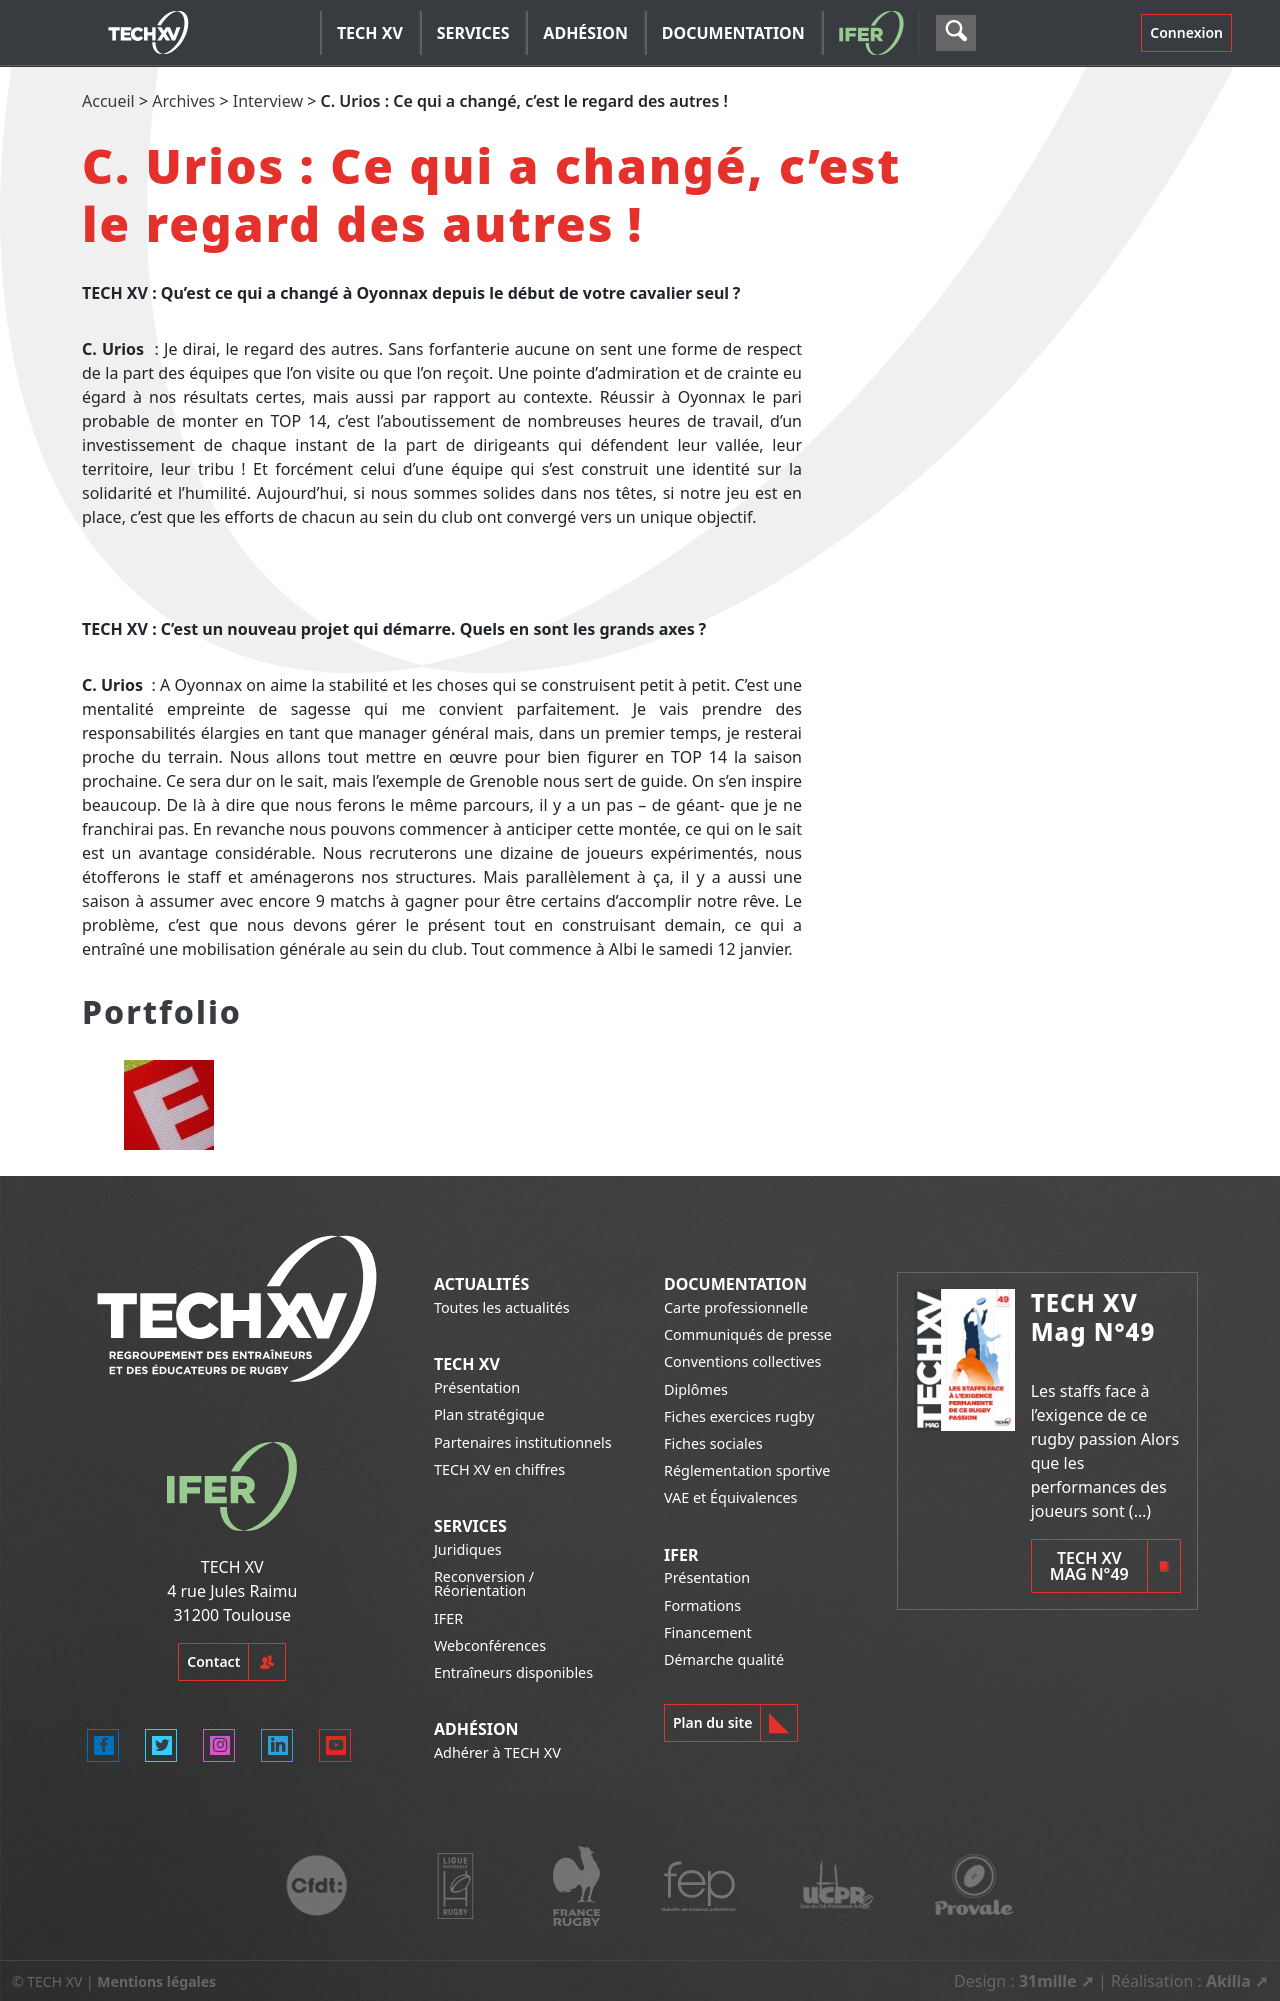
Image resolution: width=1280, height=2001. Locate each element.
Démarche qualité (724, 1659)
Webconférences (490, 1645)
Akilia (1228, 1981)
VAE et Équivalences (731, 1497)
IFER (448, 1618)
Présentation (477, 1387)
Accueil (108, 101)
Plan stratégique (489, 1414)
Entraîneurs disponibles (513, 1672)
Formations (702, 1605)
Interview (268, 101)
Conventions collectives (742, 1361)
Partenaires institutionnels (523, 1442)
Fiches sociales (713, 1443)
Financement (708, 1632)
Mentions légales (156, 1981)
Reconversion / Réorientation (484, 1583)
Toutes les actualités (502, 1307)
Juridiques (468, 1549)
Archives (183, 101)
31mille (1048, 1981)
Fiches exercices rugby (739, 1416)
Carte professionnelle (736, 1307)
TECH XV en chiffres (499, 1469)
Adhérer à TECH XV (497, 1752)
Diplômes (696, 1389)
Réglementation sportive (747, 1470)
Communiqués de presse (748, 1334)
